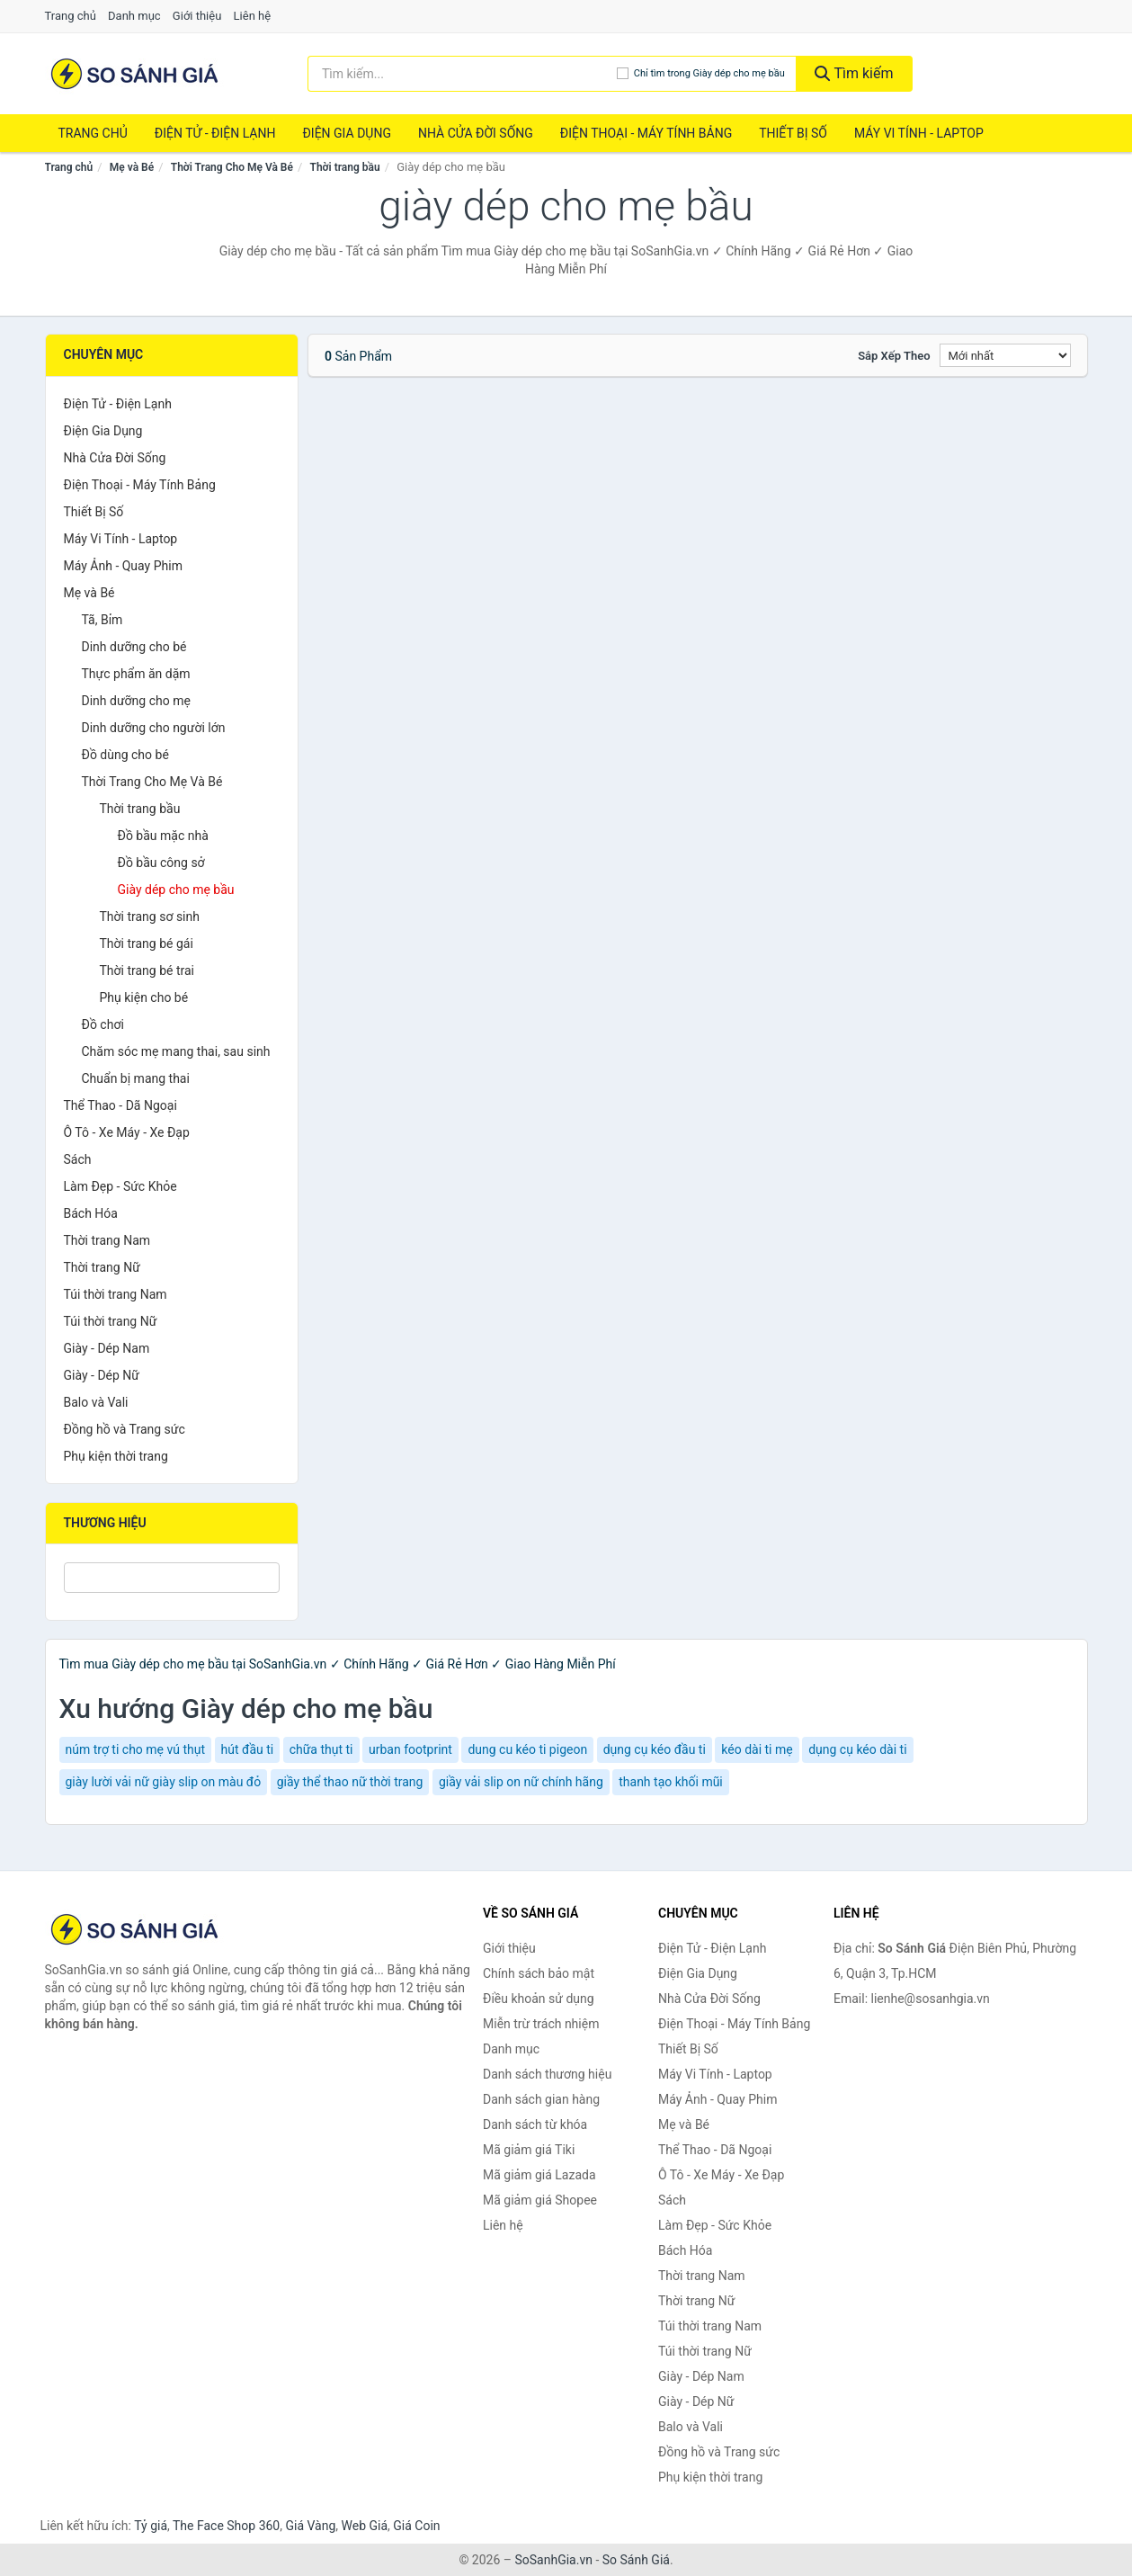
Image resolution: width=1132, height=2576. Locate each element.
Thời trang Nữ (102, 1267)
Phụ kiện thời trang (116, 1456)
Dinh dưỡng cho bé (134, 647)
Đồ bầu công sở (161, 862)
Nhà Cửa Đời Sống (475, 133)
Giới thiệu (197, 15)
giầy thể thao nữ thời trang (350, 1782)
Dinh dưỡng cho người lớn (154, 727)
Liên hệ (253, 15)
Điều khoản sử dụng (538, 1998)
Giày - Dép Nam (107, 1348)
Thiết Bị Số (793, 133)
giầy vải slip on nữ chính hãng (521, 1782)
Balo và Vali (96, 1402)
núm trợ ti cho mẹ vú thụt (136, 1749)
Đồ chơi (103, 1024)
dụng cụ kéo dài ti (857, 1749)
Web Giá (365, 2525)
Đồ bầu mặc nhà (163, 835)
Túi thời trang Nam (115, 1294)
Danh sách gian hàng (541, 2099)
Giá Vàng (310, 2525)
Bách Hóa (91, 1213)
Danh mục (134, 15)
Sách (78, 1159)
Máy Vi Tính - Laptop (919, 133)
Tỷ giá (150, 2525)
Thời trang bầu (345, 167)
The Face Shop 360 (226, 2525)
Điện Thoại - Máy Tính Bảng (646, 133)
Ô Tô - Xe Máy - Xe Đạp (127, 1132)
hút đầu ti (247, 1749)
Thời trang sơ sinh (150, 916)
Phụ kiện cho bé (144, 997)
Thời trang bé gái (146, 943)
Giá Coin (416, 2525)
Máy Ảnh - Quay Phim (123, 566)
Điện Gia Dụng (346, 133)
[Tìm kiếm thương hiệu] (462, 74)
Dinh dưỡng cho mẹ (136, 700)
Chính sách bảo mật (538, 1973)
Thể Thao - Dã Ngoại (120, 1105)
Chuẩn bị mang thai (136, 1078)
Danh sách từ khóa (535, 2124)
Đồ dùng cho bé (125, 754)
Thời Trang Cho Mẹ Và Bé (232, 167)
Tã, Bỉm (102, 620)
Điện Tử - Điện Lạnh (215, 133)
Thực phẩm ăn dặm (136, 673)
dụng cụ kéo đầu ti (654, 1749)
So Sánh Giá (636, 2560)
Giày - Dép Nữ (102, 1375)
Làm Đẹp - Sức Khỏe (120, 1186)
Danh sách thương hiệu (547, 2074)
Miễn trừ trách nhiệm (541, 2024)
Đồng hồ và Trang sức (124, 1429)
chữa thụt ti (321, 1749)
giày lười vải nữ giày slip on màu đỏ (164, 1782)
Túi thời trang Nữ (110, 1321)
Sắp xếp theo (894, 355)
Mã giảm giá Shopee (540, 2200)
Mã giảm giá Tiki (529, 2149)
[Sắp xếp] (1005, 355)
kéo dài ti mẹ (756, 1749)
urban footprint (410, 1749)
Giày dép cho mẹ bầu (176, 889)
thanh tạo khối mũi (671, 1782)
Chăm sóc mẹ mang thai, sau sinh (176, 1051)
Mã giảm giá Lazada (539, 2175)
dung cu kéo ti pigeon (527, 1749)
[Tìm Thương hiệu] (172, 1577)
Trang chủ (70, 15)
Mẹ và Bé (132, 167)
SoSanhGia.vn (553, 2560)
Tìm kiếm (854, 73)
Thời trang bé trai (147, 970)
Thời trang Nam (107, 1240)
